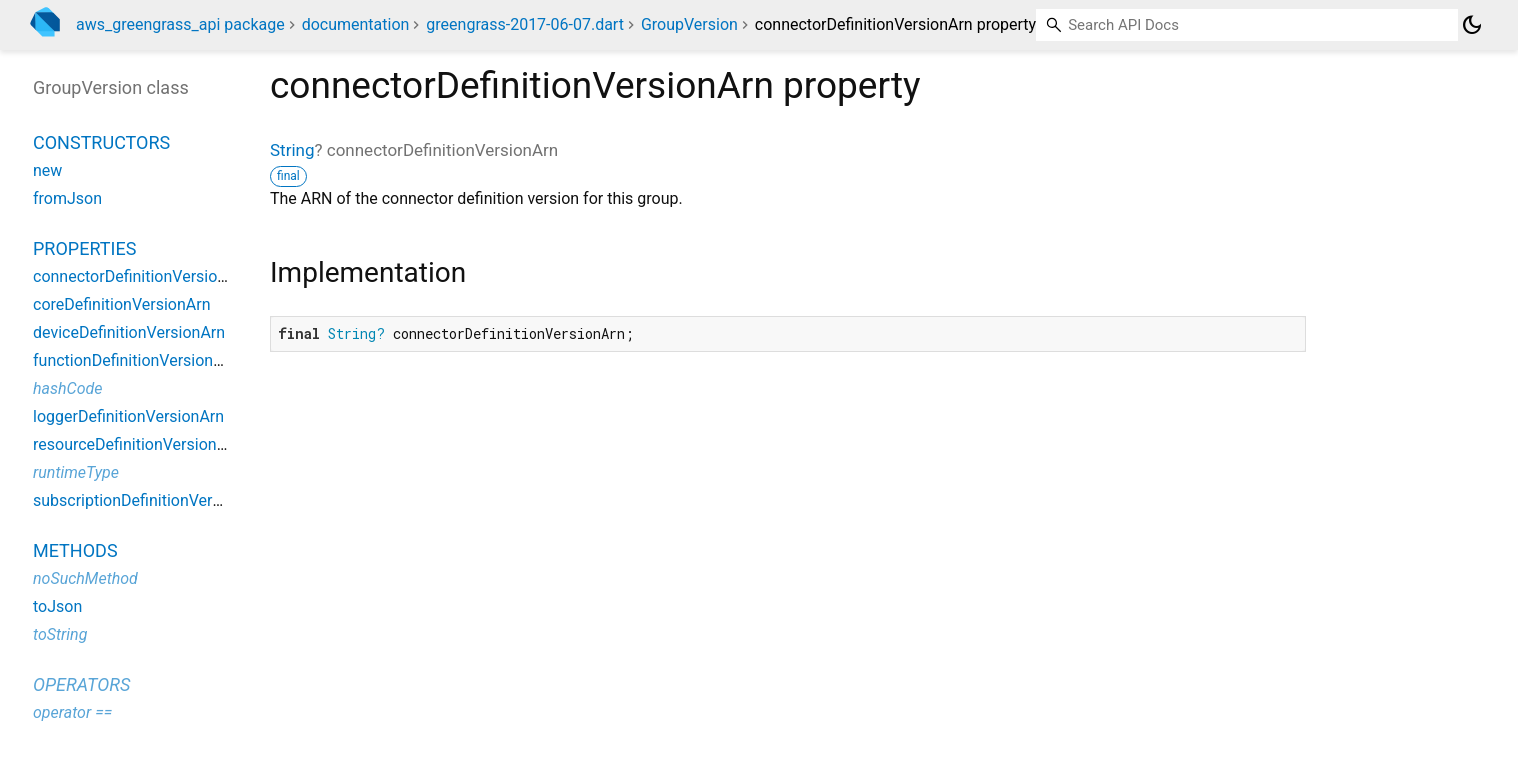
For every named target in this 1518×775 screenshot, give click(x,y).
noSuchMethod (85, 578)
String (292, 150)
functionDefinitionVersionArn (135, 360)
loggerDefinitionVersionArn (128, 416)
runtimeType (76, 472)
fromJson (67, 198)
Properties (84, 248)
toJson (57, 606)
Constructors (101, 142)
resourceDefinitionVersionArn (137, 444)
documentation (356, 24)
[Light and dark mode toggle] (1472, 25)
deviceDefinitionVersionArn (129, 332)
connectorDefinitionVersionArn (142, 276)
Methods (75, 550)
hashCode (67, 388)
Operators (81, 684)
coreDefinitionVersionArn (121, 304)
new (47, 170)
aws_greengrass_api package (180, 24)
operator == (72, 712)
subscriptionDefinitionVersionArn (150, 500)
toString (60, 634)
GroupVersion (689, 24)
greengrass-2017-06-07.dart (525, 24)
